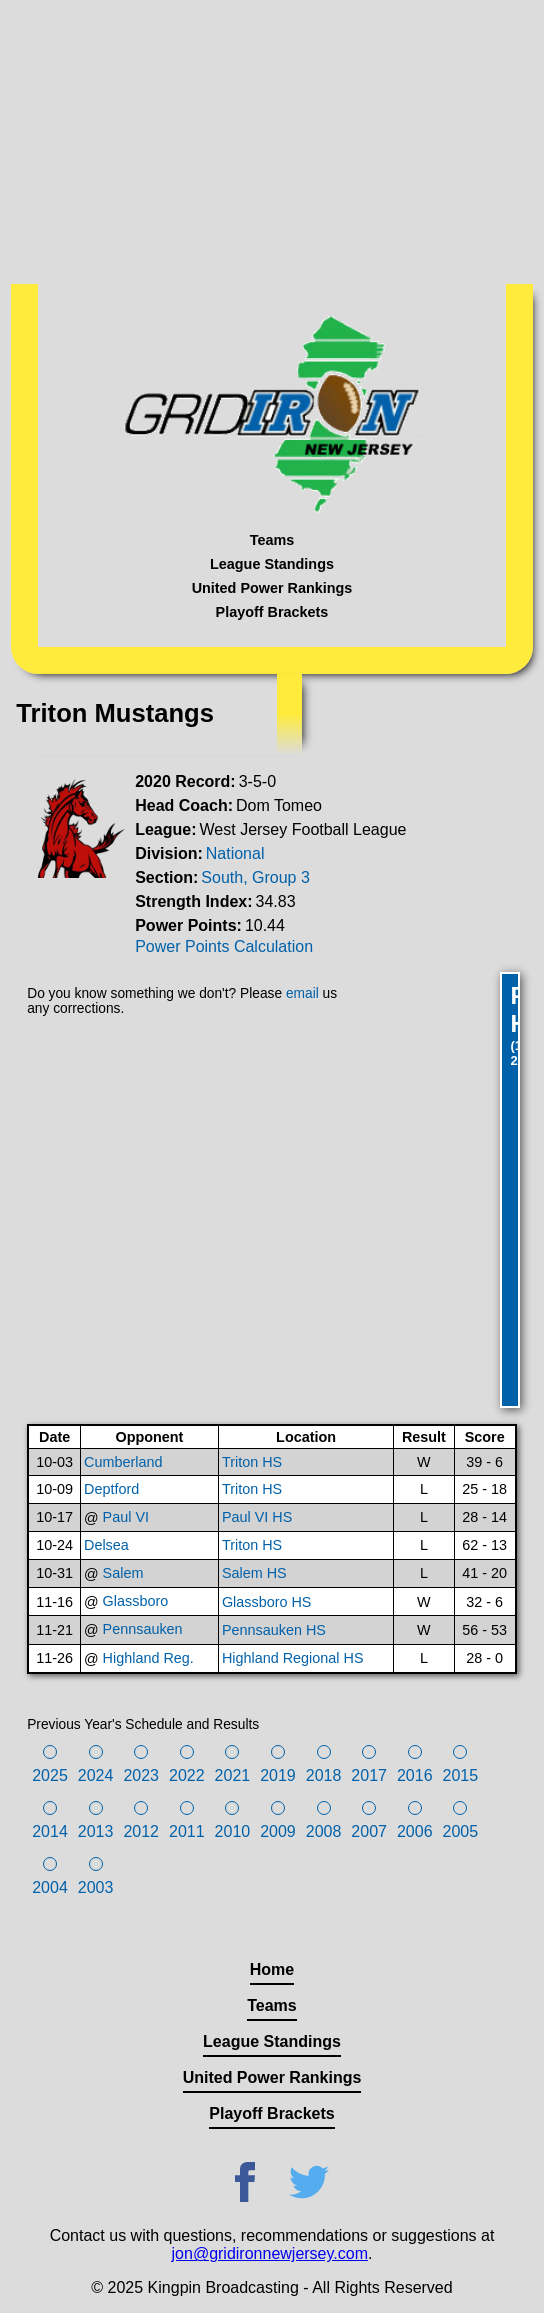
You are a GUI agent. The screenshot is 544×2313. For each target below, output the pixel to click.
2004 (50, 1887)
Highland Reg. (148, 1658)
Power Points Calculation (224, 946)
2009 (278, 1831)
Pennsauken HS (274, 1630)
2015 (461, 1775)
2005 (461, 1831)
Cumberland (123, 1462)
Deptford (111, 1489)
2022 (187, 1775)
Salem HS (254, 1573)
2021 (233, 1775)
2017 (369, 1775)
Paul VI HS (257, 1517)
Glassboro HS (267, 1602)
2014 (50, 1831)
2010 (233, 1831)
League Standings (272, 564)
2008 (324, 1831)
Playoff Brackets (272, 612)
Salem (123, 1573)
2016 (415, 1775)
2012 (141, 1831)
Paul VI (126, 1517)
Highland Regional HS (293, 1658)
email (302, 993)
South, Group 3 (255, 877)
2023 (141, 1775)
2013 (96, 1831)
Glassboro (136, 1601)
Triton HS (252, 1462)
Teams (272, 540)
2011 (187, 1831)
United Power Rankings (272, 588)
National (235, 853)
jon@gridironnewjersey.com (270, 2253)
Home (272, 1969)
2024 (96, 1775)
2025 (50, 1775)
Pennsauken (143, 1629)
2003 (96, 1887)
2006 (415, 1831)
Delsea (106, 1545)
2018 (324, 1775)
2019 (278, 1775)
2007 (369, 1831)
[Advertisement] (272, 140)
